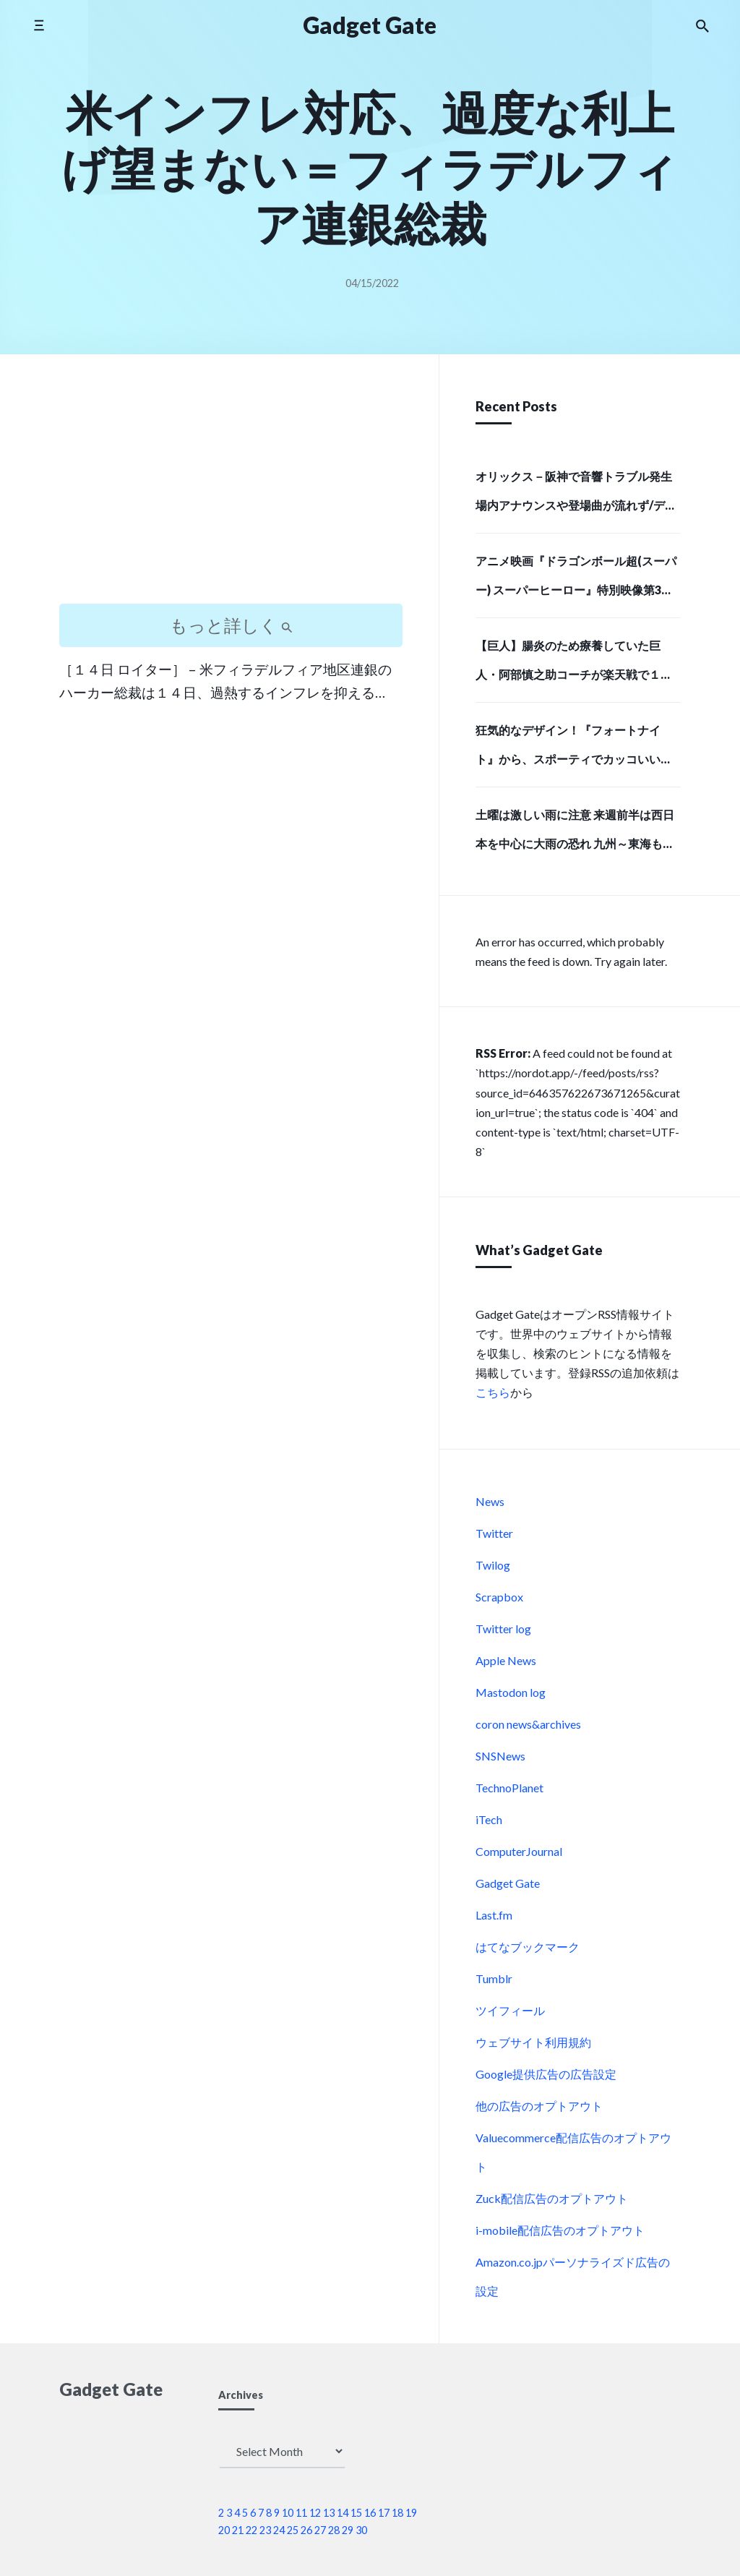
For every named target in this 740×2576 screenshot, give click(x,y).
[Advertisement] (231, 491)
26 (306, 2530)
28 (334, 2530)
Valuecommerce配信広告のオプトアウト (573, 2152)
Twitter (494, 1533)
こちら (493, 1392)
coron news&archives (528, 1724)
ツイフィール (510, 2010)
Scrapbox (499, 1597)
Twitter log (503, 1628)
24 (279, 2530)
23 (265, 2530)
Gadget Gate (508, 1883)
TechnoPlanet (509, 1787)
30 (361, 2530)
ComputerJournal (519, 1851)
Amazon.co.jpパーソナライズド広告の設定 (573, 2276)
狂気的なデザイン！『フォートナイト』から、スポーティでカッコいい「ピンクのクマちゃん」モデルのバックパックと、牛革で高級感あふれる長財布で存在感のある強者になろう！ (574, 749)
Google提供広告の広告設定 (546, 2074)
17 (384, 2513)
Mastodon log (511, 1692)
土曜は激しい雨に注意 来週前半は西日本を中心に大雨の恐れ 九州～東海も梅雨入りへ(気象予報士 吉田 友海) (575, 834)
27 (320, 2530)
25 (292, 2530)
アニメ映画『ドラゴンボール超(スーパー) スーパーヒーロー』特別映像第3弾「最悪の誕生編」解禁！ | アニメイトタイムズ (577, 580)
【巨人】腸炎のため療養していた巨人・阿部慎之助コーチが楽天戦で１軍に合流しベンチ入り (574, 664)
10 (287, 2513)
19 (411, 2513)
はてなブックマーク (528, 1947)
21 (238, 2530)
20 (224, 2530)
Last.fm (494, 1915)
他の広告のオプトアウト (539, 2106)
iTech (489, 1819)
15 (356, 2513)
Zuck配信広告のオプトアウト (552, 2198)
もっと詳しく (231, 625)
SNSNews (500, 1756)
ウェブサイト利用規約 (533, 2042)
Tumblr (494, 1978)
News (490, 1501)
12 (315, 2513)
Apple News (506, 1660)
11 (301, 2513)
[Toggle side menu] (38, 25)
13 (329, 2513)
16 (370, 2513)
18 (397, 2513)
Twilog (493, 1565)
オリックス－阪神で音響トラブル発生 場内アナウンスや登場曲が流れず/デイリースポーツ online (576, 495)
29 (347, 2530)
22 (251, 2530)
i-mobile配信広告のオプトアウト (560, 2230)
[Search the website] (702, 25)
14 (342, 2513)
